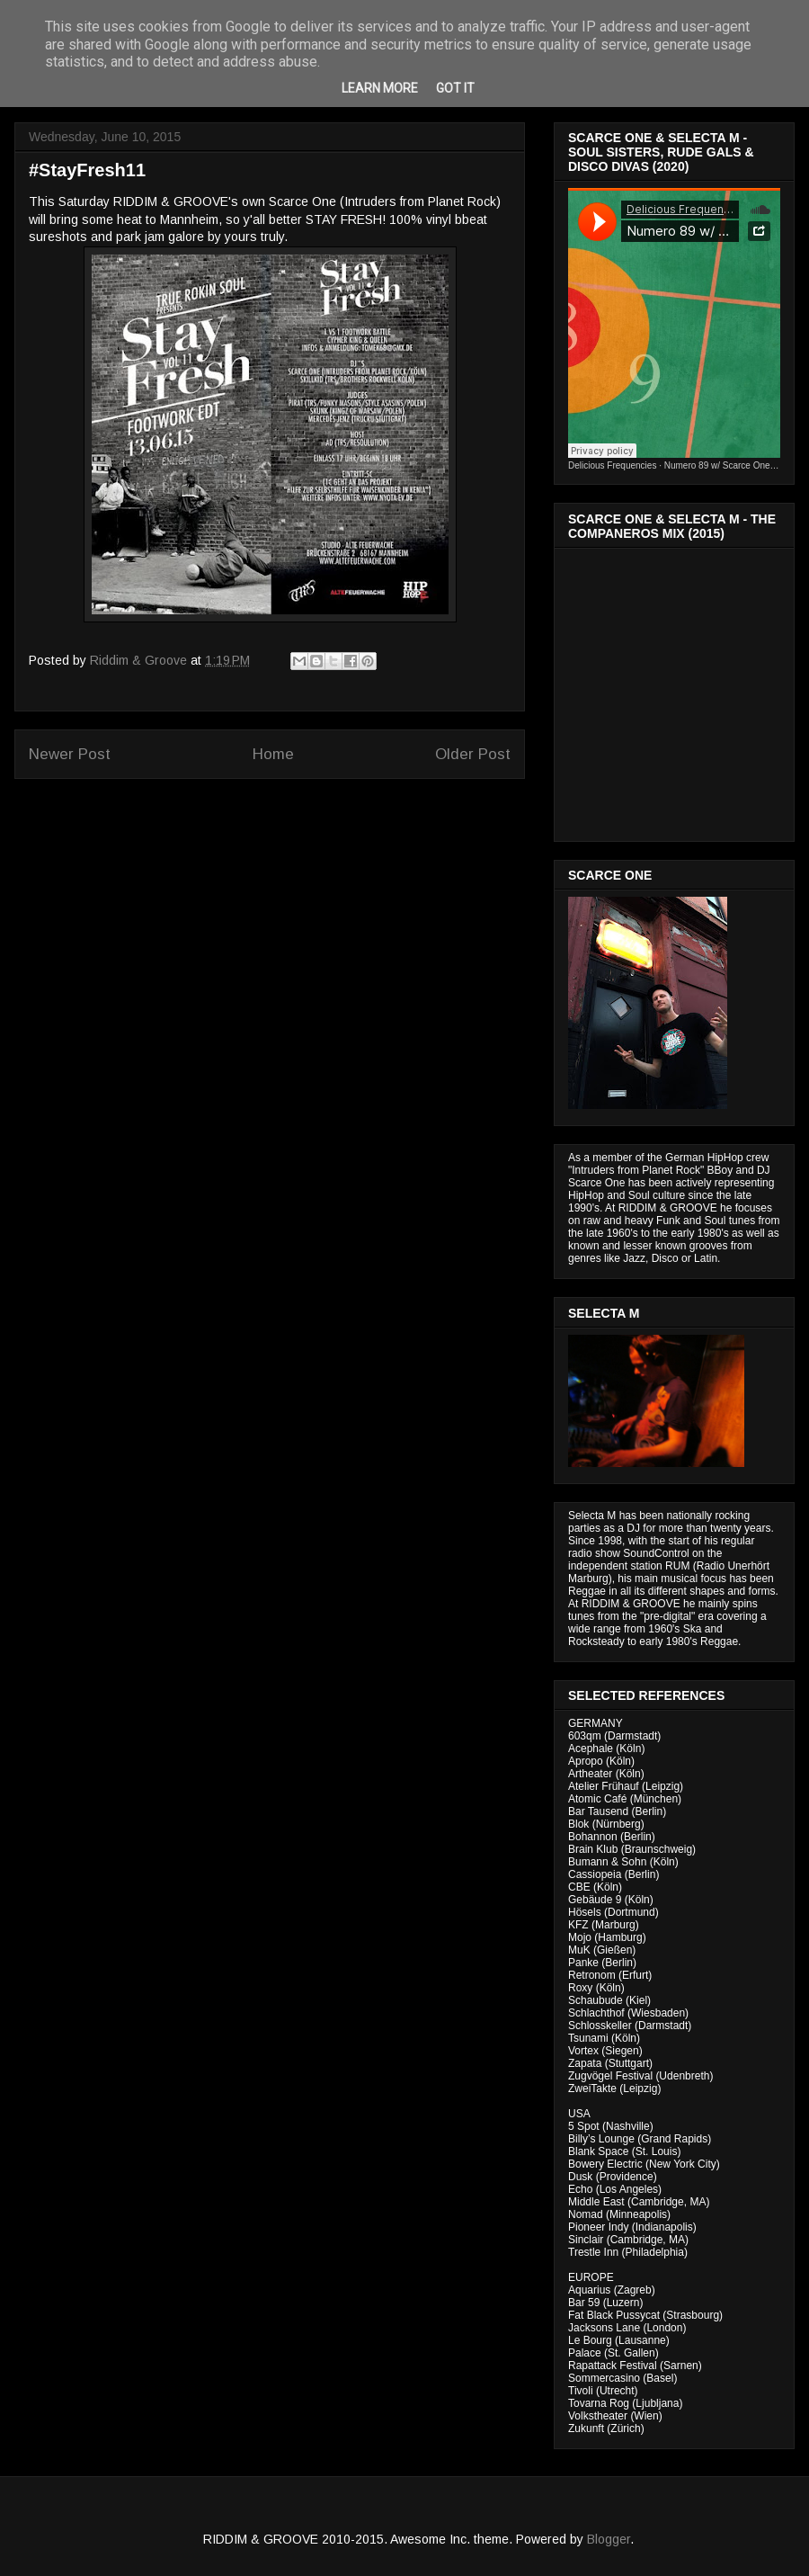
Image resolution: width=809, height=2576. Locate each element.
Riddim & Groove (140, 660)
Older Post (473, 754)
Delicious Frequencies (612, 465)
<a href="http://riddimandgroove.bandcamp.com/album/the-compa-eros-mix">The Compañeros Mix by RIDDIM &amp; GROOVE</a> (676, 690)
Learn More (380, 88)
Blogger (608, 2539)
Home (273, 754)
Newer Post (70, 754)
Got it (455, 88)
